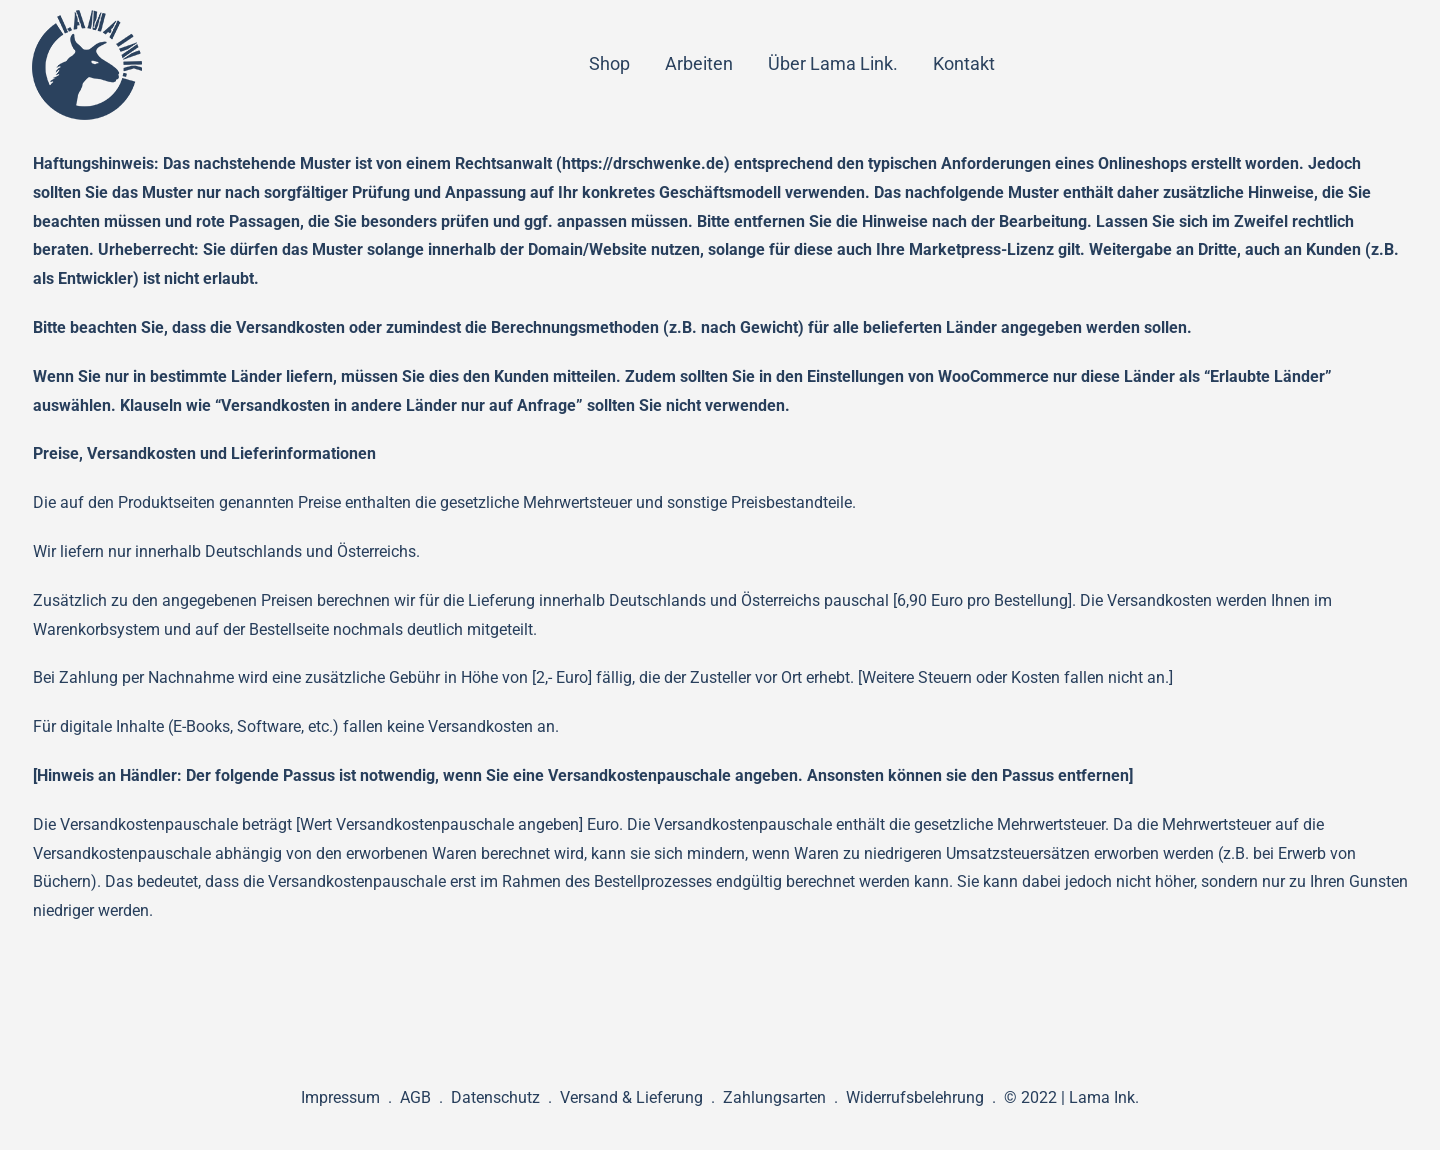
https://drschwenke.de (643, 163)
